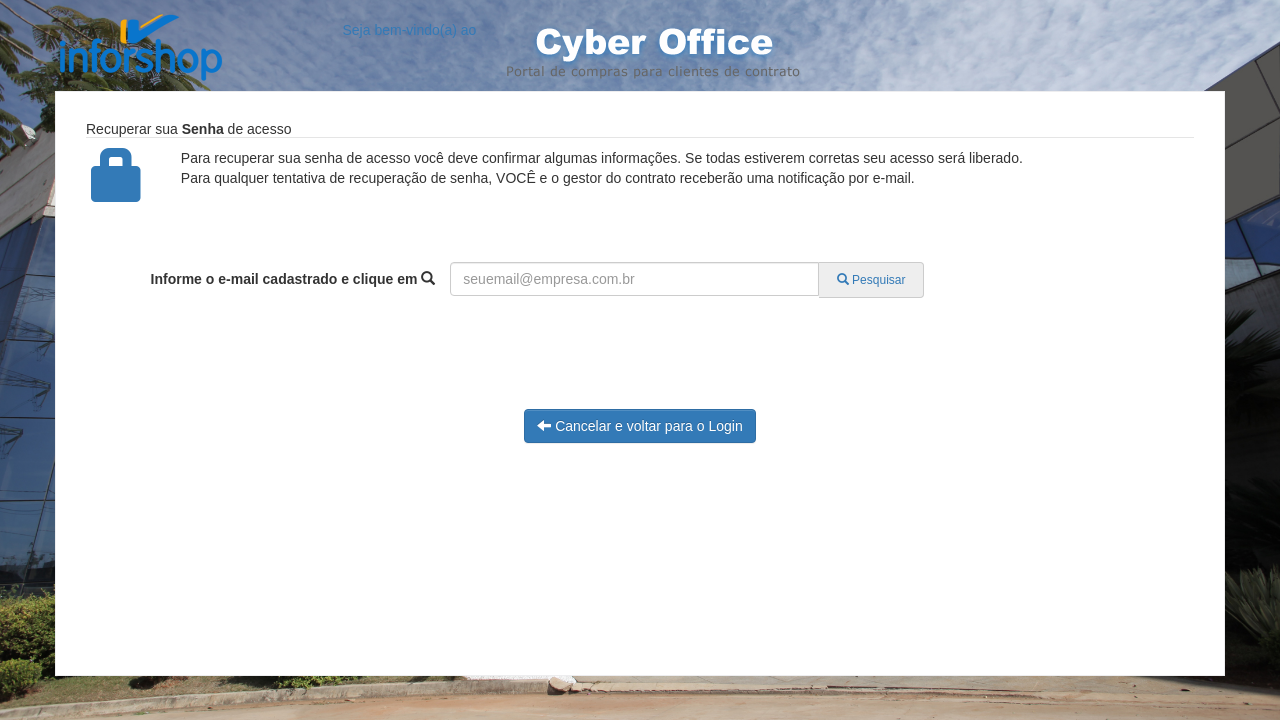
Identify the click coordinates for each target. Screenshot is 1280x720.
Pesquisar (871, 280)
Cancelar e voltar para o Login (639, 426)
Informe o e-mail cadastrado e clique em (293, 279)
